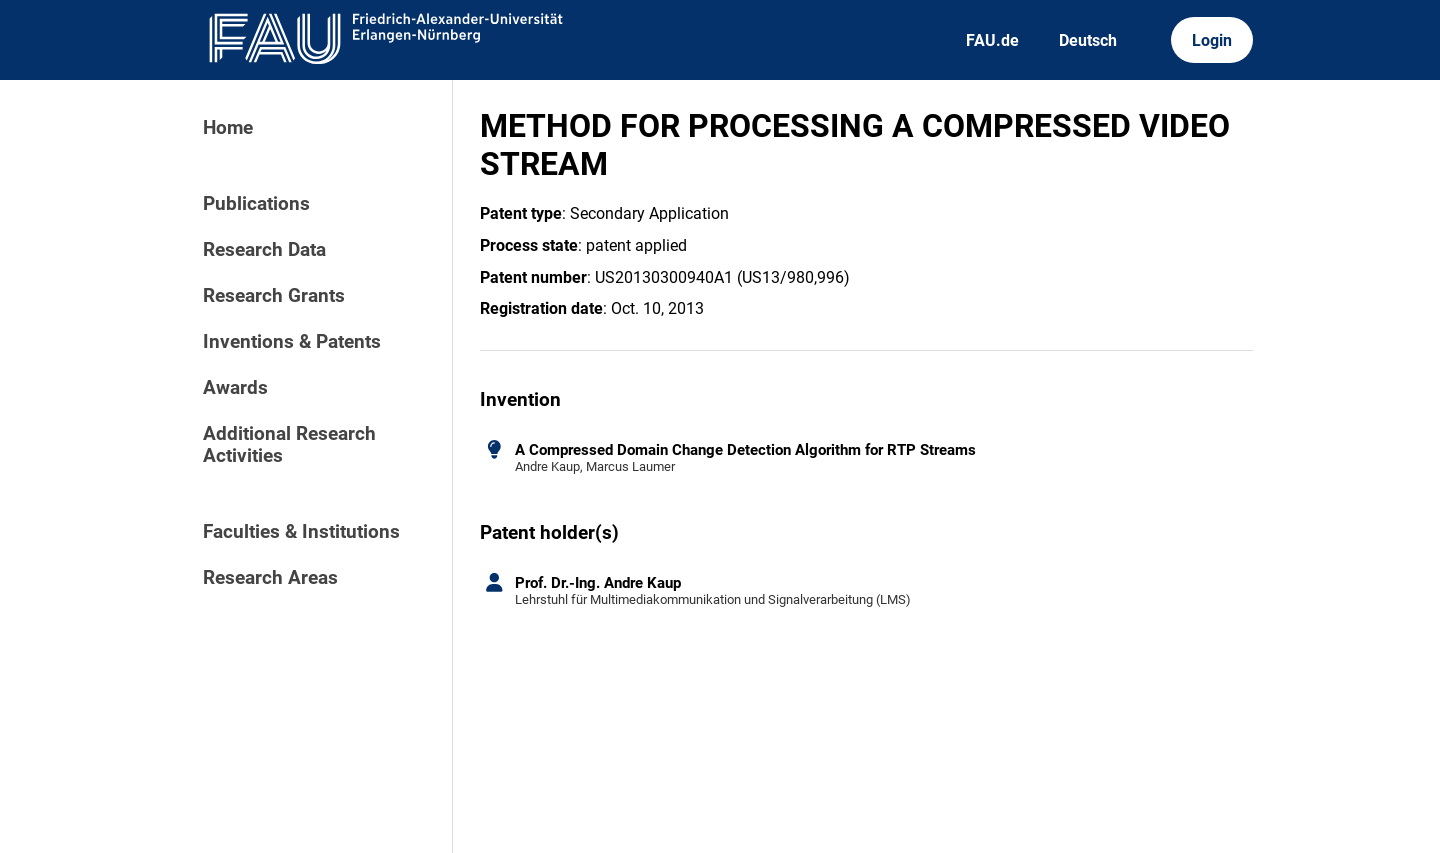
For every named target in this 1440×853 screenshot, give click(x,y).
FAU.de (992, 40)
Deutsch (1088, 40)
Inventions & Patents (292, 342)
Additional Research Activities (289, 445)
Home (228, 128)
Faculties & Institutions (301, 532)
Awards (235, 388)
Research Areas (270, 578)
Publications (256, 204)
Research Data (264, 250)
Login (1212, 40)
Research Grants (274, 296)
